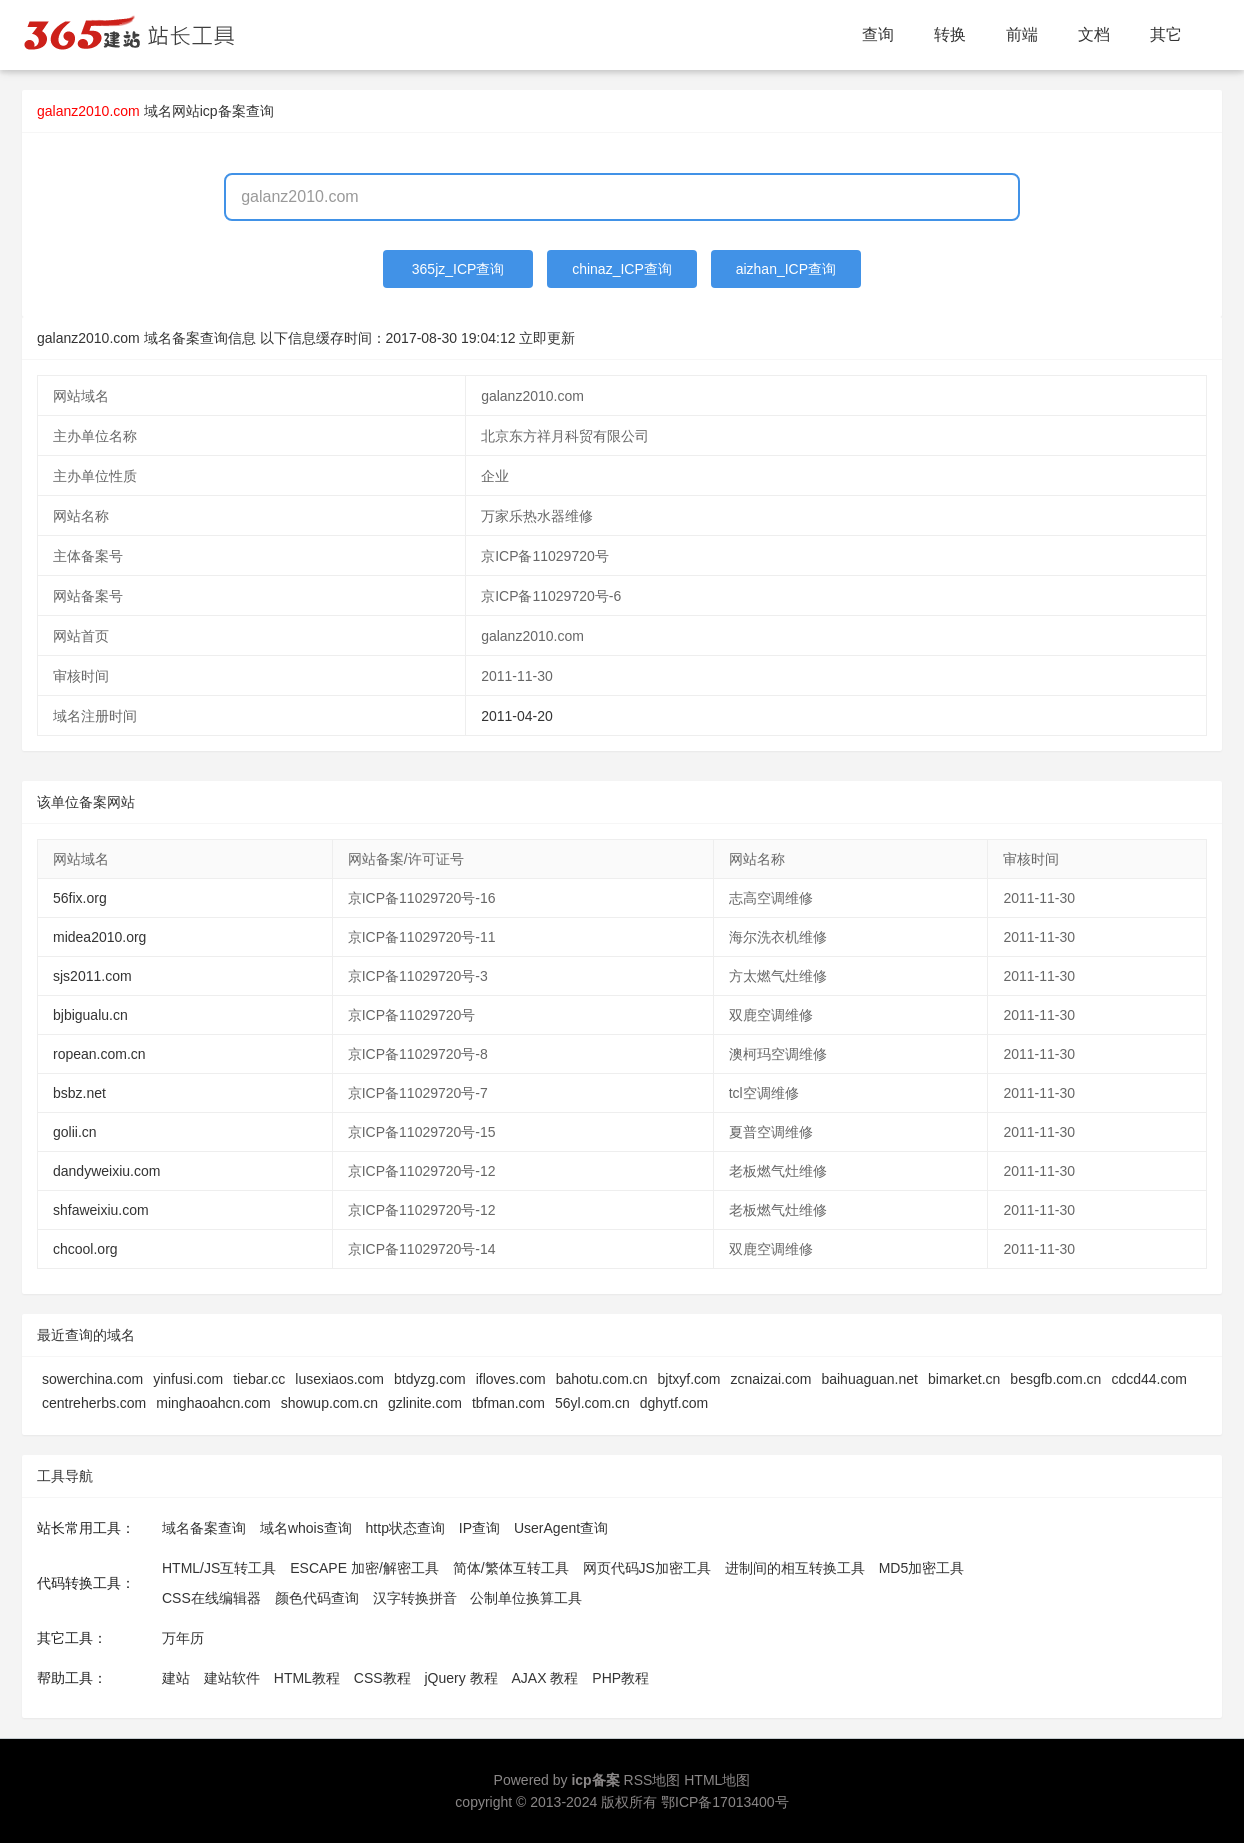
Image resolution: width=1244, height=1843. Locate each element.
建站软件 (232, 1678)
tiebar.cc (259, 1379)
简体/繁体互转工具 (511, 1568)
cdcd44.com (1148, 1379)
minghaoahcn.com (213, 1403)
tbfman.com (508, 1403)
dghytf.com (674, 1403)
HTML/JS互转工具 (219, 1568)
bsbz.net (79, 1093)
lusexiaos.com (339, 1379)
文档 (1094, 34)
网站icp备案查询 (223, 111)
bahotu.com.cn (602, 1379)
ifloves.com (511, 1379)
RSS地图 (652, 1780)
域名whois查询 (306, 1528)
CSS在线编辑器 (211, 1598)
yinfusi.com (188, 1379)
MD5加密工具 (922, 1568)
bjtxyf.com (689, 1379)
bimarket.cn (964, 1379)
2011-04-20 (517, 716)
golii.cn (75, 1132)
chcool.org (85, 1249)
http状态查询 (405, 1528)
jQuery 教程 (460, 1678)
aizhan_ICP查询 (786, 269)
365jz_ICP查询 (458, 269)
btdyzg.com (430, 1379)
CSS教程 (382, 1678)
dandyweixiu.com (106, 1171)
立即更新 (547, 338)
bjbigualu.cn (90, 1015)
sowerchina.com (92, 1379)
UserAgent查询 (561, 1528)
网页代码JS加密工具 (647, 1568)
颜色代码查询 (317, 1598)
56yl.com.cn (592, 1403)
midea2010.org (99, 937)
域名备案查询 (204, 1528)
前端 (1022, 34)
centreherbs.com (94, 1403)
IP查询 (479, 1528)
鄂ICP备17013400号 (725, 1802)
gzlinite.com (425, 1403)
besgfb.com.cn (1055, 1379)
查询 (878, 34)
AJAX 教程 (545, 1678)
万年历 (183, 1638)
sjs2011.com (92, 976)
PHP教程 (620, 1678)
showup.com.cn (329, 1403)
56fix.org (80, 898)
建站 (176, 1678)
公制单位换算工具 (526, 1598)
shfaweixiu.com (101, 1210)
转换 (950, 34)
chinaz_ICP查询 (622, 269)
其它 (1166, 34)
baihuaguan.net (869, 1379)
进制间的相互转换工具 (795, 1568)
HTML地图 (717, 1780)
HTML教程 (307, 1678)
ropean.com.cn (99, 1054)
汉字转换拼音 (415, 1598)
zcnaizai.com (771, 1379)
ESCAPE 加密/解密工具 (364, 1568)
